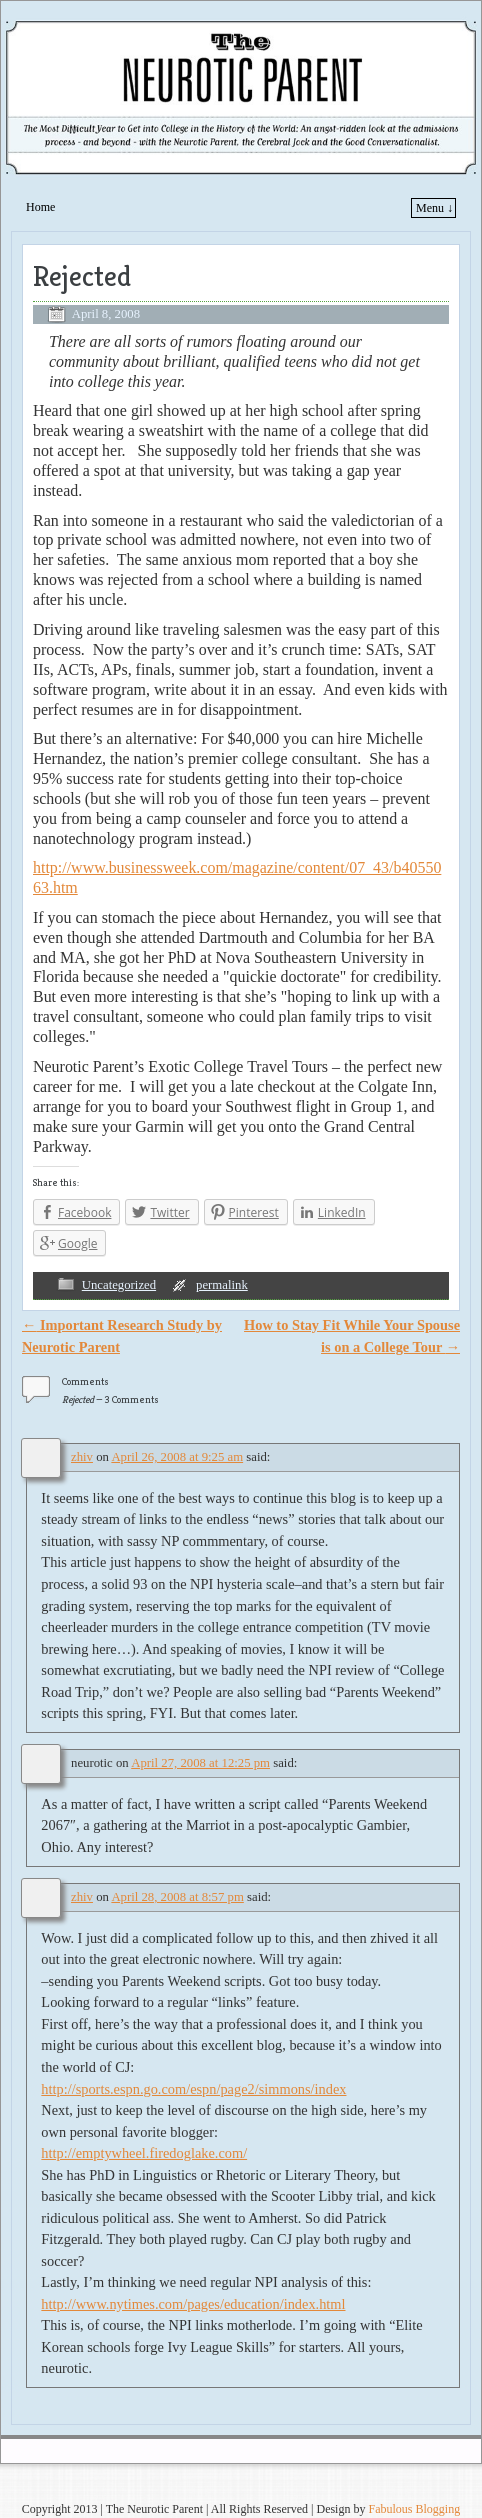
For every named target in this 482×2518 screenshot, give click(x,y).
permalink (222, 1285)
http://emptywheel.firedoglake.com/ (144, 2153)
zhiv (82, 1457)
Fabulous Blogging (414, 2509)
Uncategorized (119, 1285)
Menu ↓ (434, 208)
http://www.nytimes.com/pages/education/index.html (193, 2304)
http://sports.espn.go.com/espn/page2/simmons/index (193, 2089)
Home (40, 207)
